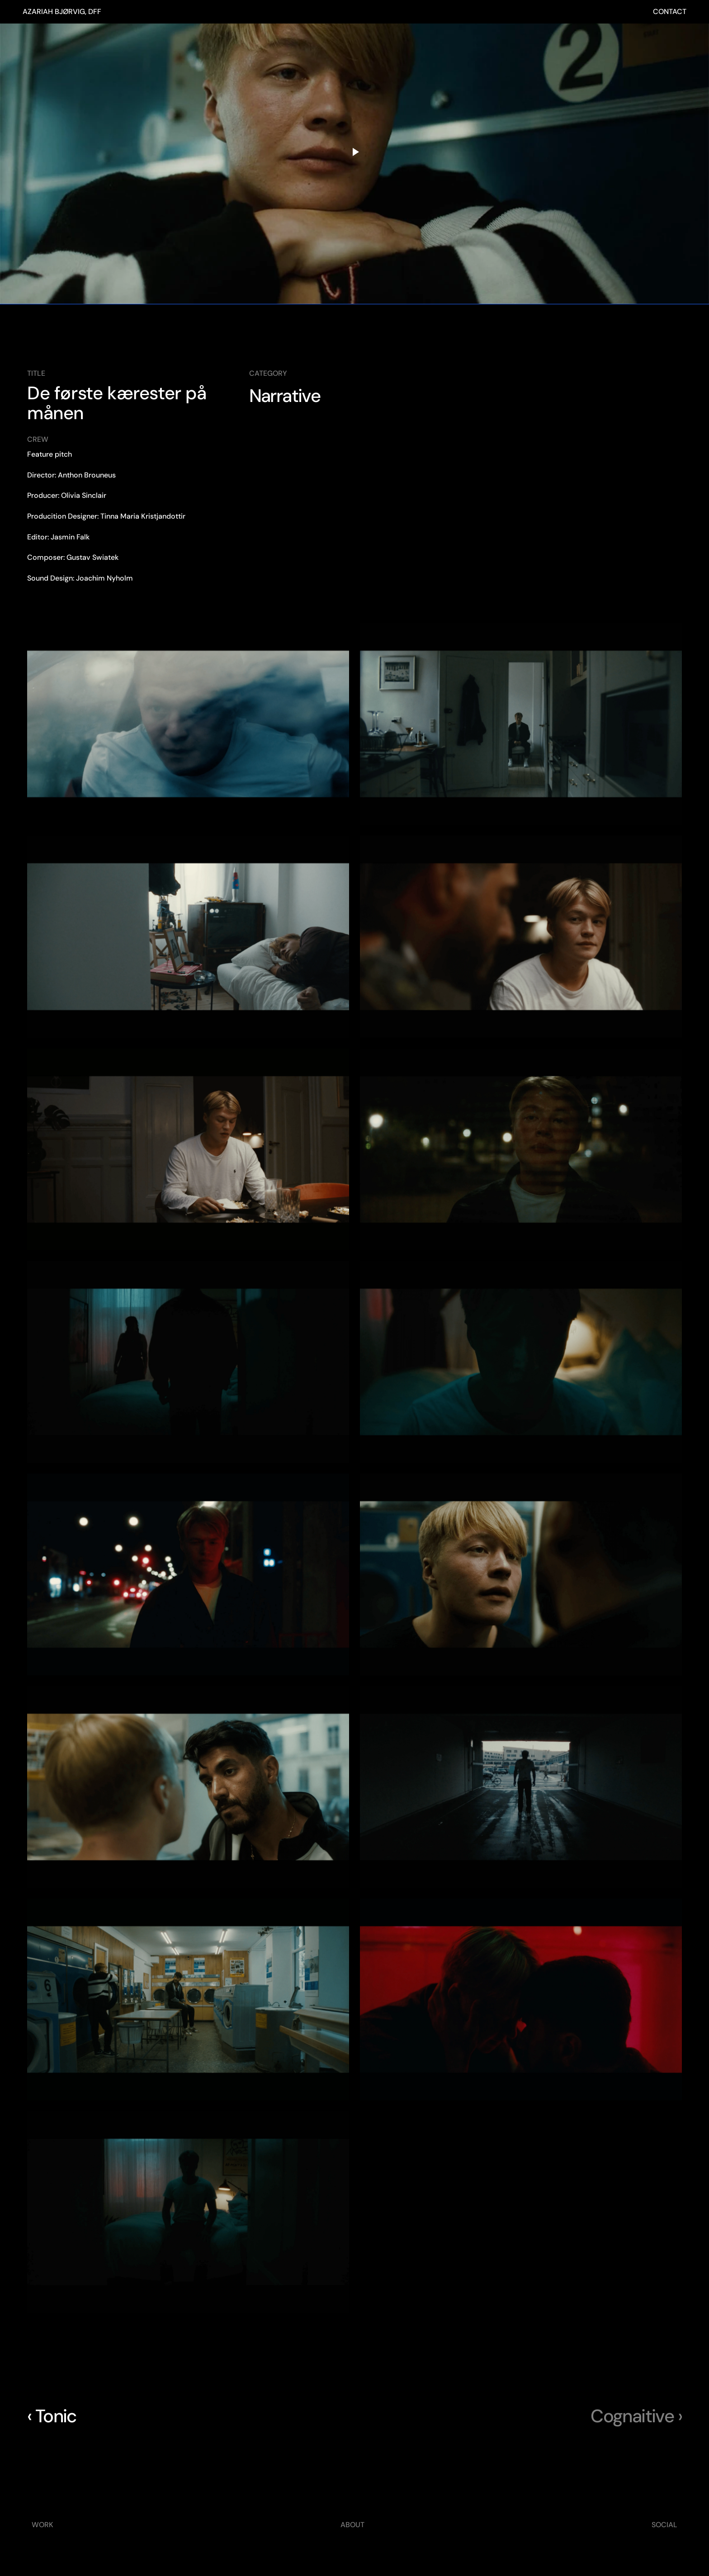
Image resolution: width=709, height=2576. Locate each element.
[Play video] (354, 151)
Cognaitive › (636, 2416)
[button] (188, 724)
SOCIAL (664, 2524)
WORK (42, 2524)
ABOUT (352, 2524)
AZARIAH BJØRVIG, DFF (62, 11)
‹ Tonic (51, 2416)
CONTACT (669, 11)
